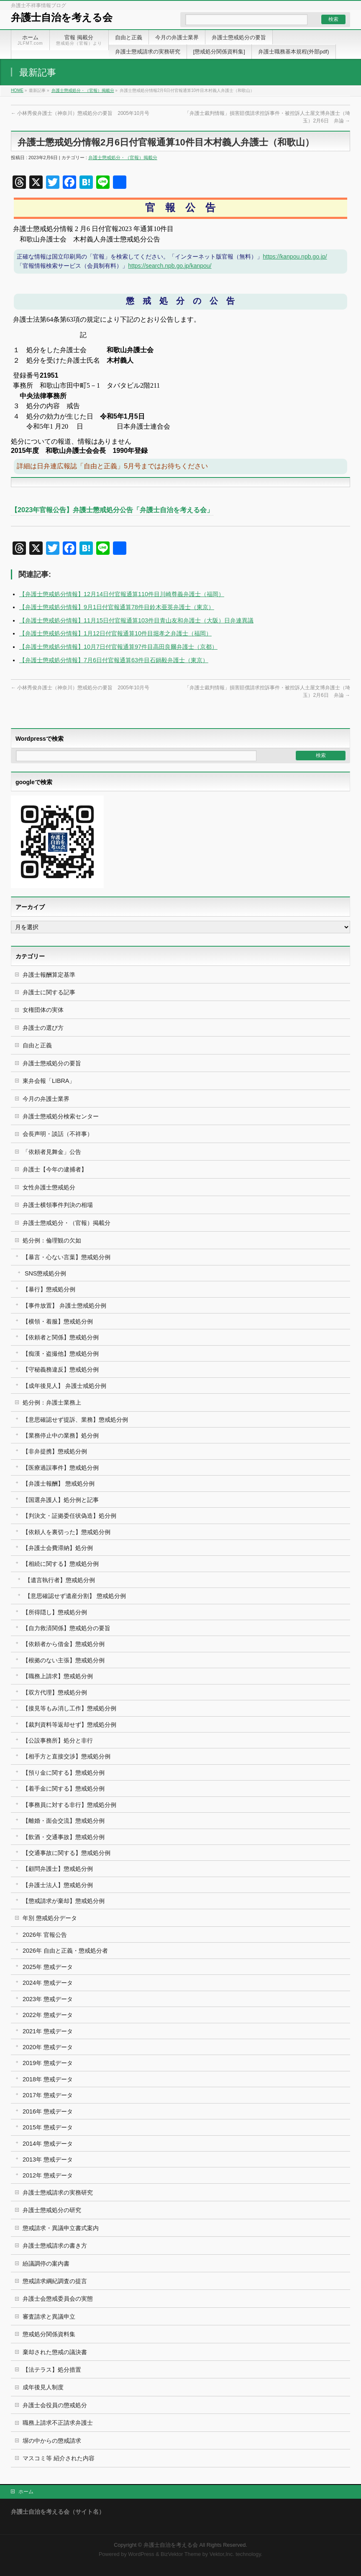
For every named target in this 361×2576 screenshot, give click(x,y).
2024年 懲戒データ (48, 1982)
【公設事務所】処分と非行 (58, 1740)
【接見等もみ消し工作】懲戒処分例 (69, 1708)
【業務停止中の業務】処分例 (61, 1435)
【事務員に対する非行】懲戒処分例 (69, 1804)
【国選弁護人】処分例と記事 (61, 1499)
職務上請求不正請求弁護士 (58, 2422)
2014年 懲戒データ (48, 2143)
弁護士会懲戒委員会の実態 (58, 2298)
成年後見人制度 (43, 2387)
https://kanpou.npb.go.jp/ (295, 256)
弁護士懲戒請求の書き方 (55, 2245)
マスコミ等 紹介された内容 (59, 2458)
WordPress (141, 2554)
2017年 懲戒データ (48, 2095)
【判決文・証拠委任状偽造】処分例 (69, 1515)
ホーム (25, 2492)
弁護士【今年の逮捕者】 (55, 1169)
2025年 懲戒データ (48, 1967)
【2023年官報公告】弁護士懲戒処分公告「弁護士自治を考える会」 (112, 509)
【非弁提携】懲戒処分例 (55, 1451)
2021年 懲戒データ (48, 2031)
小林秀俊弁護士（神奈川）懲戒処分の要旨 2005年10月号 (80, 113)
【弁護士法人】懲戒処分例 (58, 1885)
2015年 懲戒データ (48, 2127)
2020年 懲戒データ (48, 2047)
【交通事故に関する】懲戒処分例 (66, 1852)
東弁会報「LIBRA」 (49, 1080)
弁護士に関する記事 (49, 992)
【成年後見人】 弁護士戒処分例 (64, 1385)
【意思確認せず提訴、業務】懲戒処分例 (75, 1419)
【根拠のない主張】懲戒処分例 (64, 1660)
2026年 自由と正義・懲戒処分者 (65, 1950)
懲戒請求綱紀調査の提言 (55, 2281)
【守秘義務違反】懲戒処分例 (61, 1369)
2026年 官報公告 (45, 1934)
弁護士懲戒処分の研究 (52, 2210)
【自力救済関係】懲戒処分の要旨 (66, 1628)
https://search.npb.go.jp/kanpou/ (169, 265)
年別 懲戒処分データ (50, 1918)
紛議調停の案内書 (46, 2263)
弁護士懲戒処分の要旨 (52, 1063)
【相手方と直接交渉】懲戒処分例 (66, 1756)
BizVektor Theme (181, 2554)
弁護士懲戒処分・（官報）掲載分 (82, 90)
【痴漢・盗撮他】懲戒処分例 (61, 1353)
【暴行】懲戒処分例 (49, 1289)
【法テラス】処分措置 (52, 2369)
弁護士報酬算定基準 (49, 974)
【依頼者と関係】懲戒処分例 (61, 1337)
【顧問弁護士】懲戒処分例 (58, 1868)
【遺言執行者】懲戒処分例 (60, 1580)
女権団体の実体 (43, 1009)
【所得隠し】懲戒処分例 (55, 1612)
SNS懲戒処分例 (46, 1273)
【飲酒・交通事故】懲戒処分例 (64, 1837)
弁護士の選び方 (43, 1027)
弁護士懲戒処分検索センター (61, 1116)
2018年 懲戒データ (48, 2079)
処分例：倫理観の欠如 (52, 1240)
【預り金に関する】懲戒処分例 (64, 1772)
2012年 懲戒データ (48, 2175)
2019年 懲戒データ (48, 2063)
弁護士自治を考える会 (62, 17)
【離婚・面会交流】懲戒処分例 (64, 1820)
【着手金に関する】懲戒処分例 (64, 1788)
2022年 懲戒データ (48, 2015)
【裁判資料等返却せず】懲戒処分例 (69, 1724)
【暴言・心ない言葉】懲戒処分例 (66, 1257)
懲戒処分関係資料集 (49, 2334)
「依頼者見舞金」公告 (52, 1151)
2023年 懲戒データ (48, 1999)
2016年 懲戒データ (48, 2111)
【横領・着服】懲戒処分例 (58, 1321)
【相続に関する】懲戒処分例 (61, 1563)
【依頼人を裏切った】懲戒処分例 (66, 1532)
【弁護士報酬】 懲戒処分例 (59, 1483)
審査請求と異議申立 (49, 2316)
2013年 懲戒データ (48, 2159)
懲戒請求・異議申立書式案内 (61, 2228)
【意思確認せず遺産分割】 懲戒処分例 (75, 1596)
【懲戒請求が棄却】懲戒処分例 (64, 1901)
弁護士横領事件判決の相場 (58, 1205)
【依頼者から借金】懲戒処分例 (64, 1644)
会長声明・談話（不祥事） (58, 1133)
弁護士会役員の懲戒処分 (55, 2405)
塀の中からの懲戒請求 (52, 2440)
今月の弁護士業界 (46, 1098)
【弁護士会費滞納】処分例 (58, 1548)
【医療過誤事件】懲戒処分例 (61, 1467)
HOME (17, 90)
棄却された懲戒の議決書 (55, 2352)
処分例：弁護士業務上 (52, 1402)
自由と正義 (37, 1045)
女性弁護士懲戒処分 (49, 1187)
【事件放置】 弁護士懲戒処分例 (64, 1305)
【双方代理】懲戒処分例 (55, 1692)
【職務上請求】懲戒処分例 (58, 1676)
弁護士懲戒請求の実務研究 (58, 2192)
